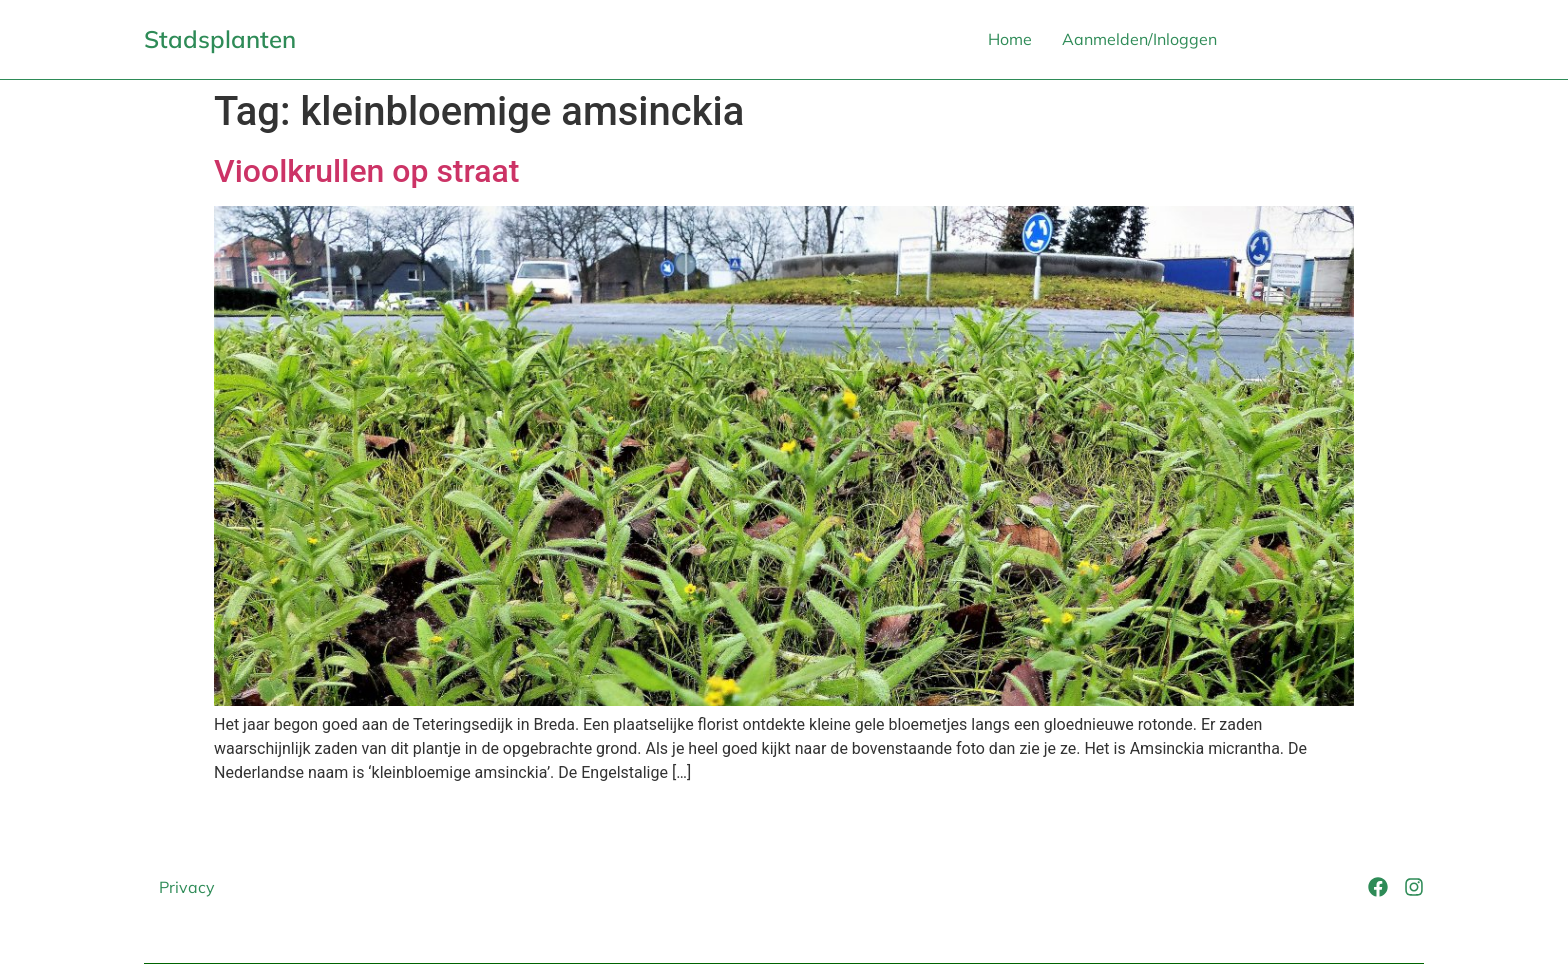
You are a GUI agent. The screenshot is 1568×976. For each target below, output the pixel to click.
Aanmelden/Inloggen (1139, 39)
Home (1010, 39)
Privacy (187, 887)
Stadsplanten (220, 39)
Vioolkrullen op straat (366, 171)
